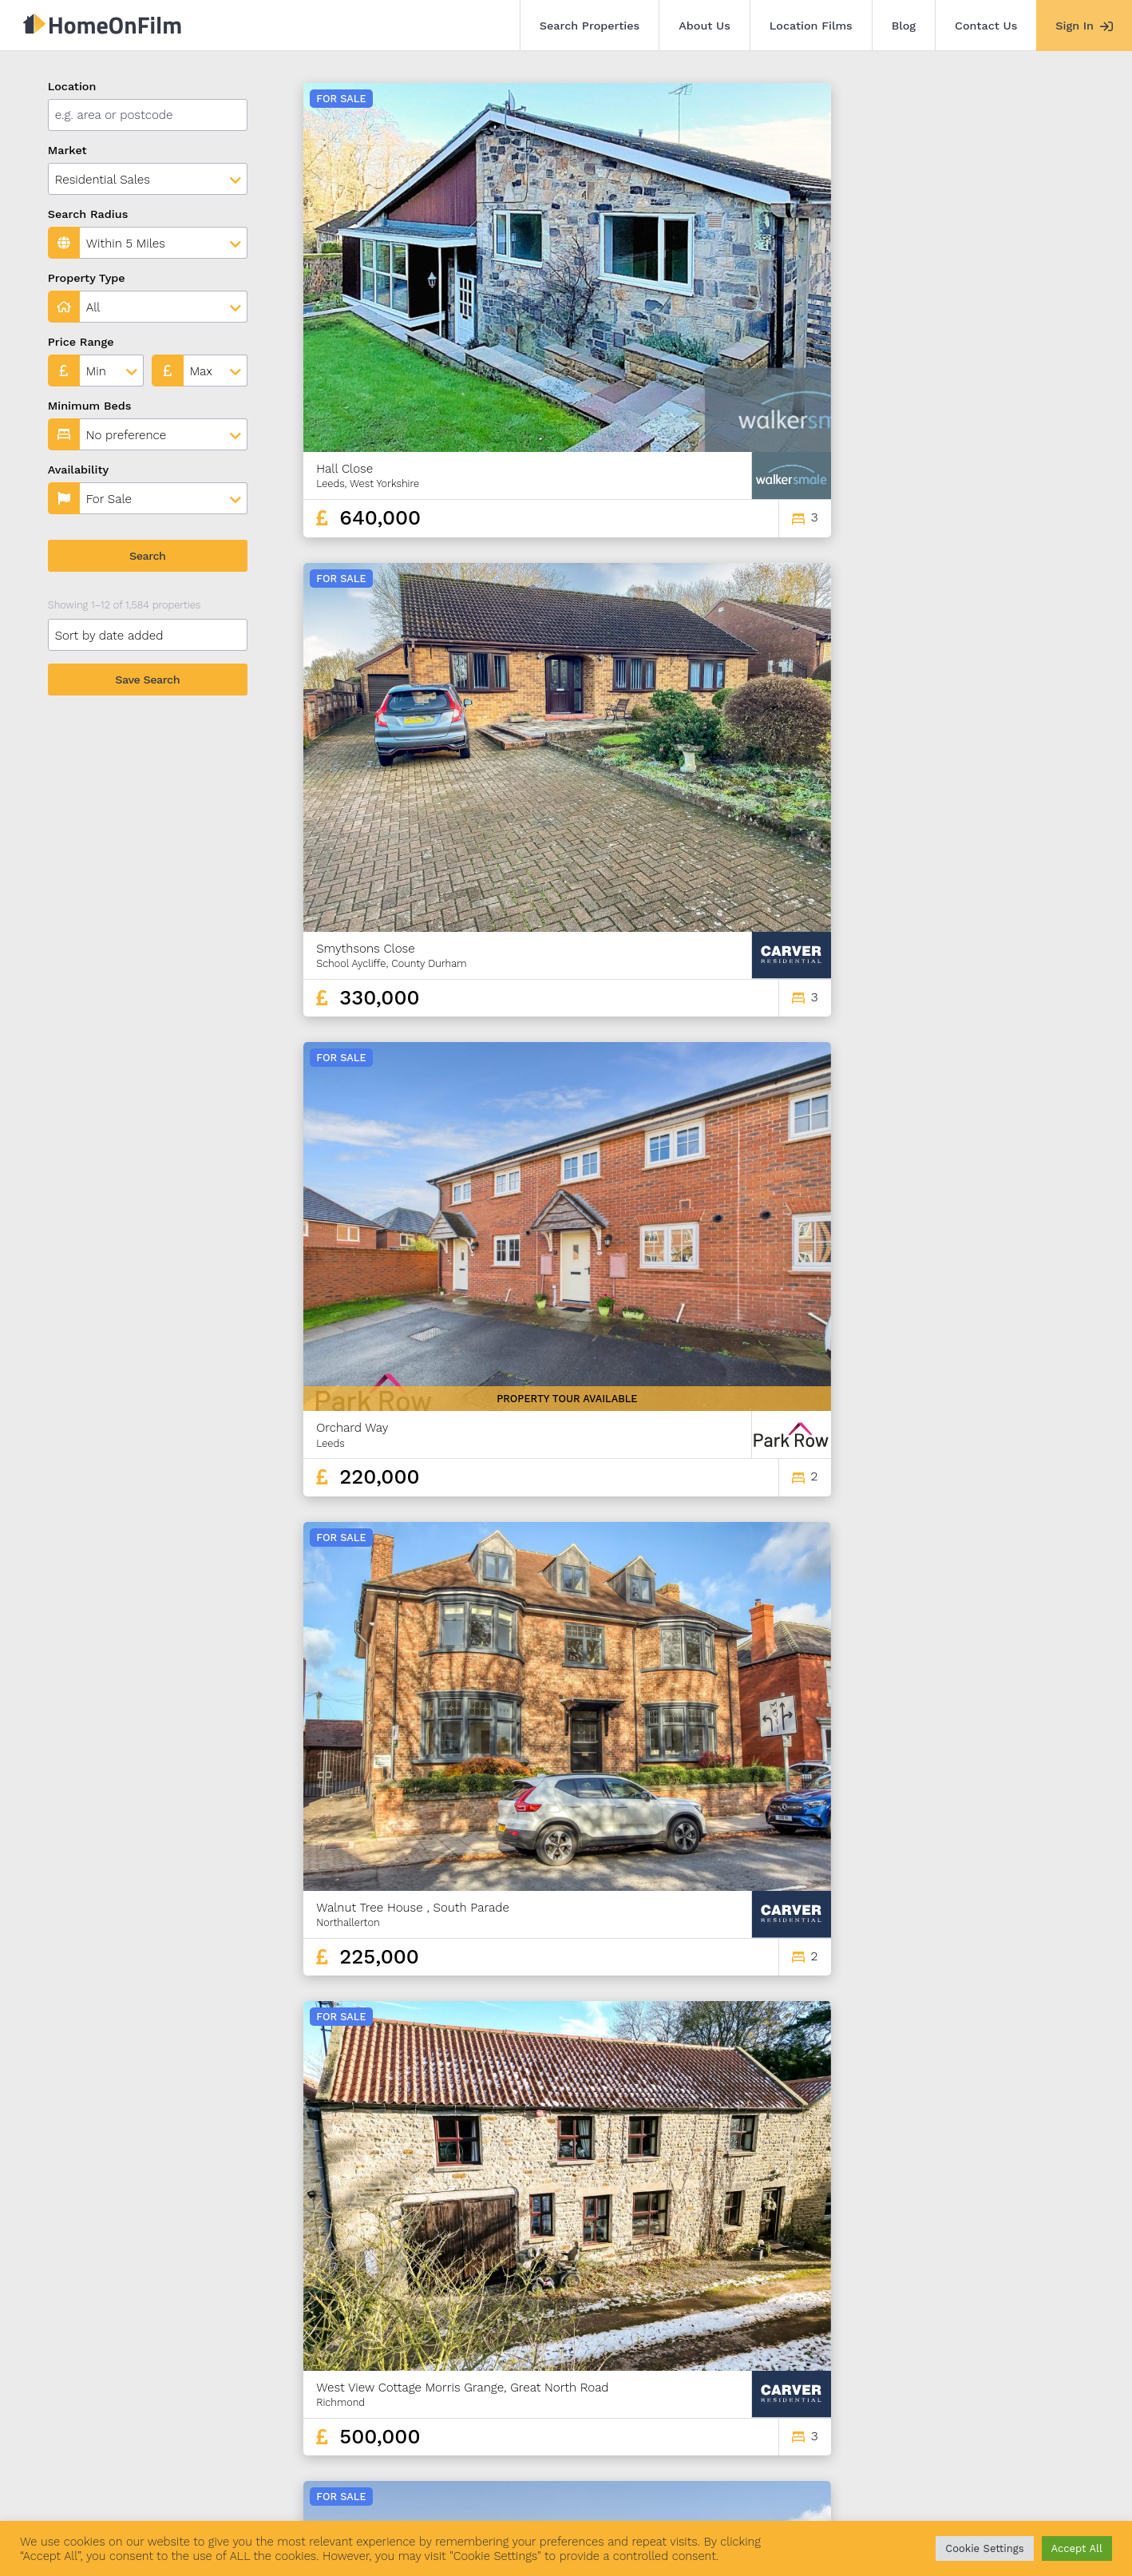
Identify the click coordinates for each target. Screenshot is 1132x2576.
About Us (704, 25)
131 (1029, 2368)
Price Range (81, 341)
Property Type (86, 277)
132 (1057, 2368)
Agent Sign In (536, 2486)
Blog (904, 25)
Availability (78, 469)
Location (72, 86)
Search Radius (88, 214)
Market (67, 150)
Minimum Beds (90, 405)
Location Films (811, 25)
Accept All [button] (1076, 2548)
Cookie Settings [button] (984, 2548)
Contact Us (986, 25)
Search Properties (590, 25)
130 (1001, 2368)
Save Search (147, 679)
